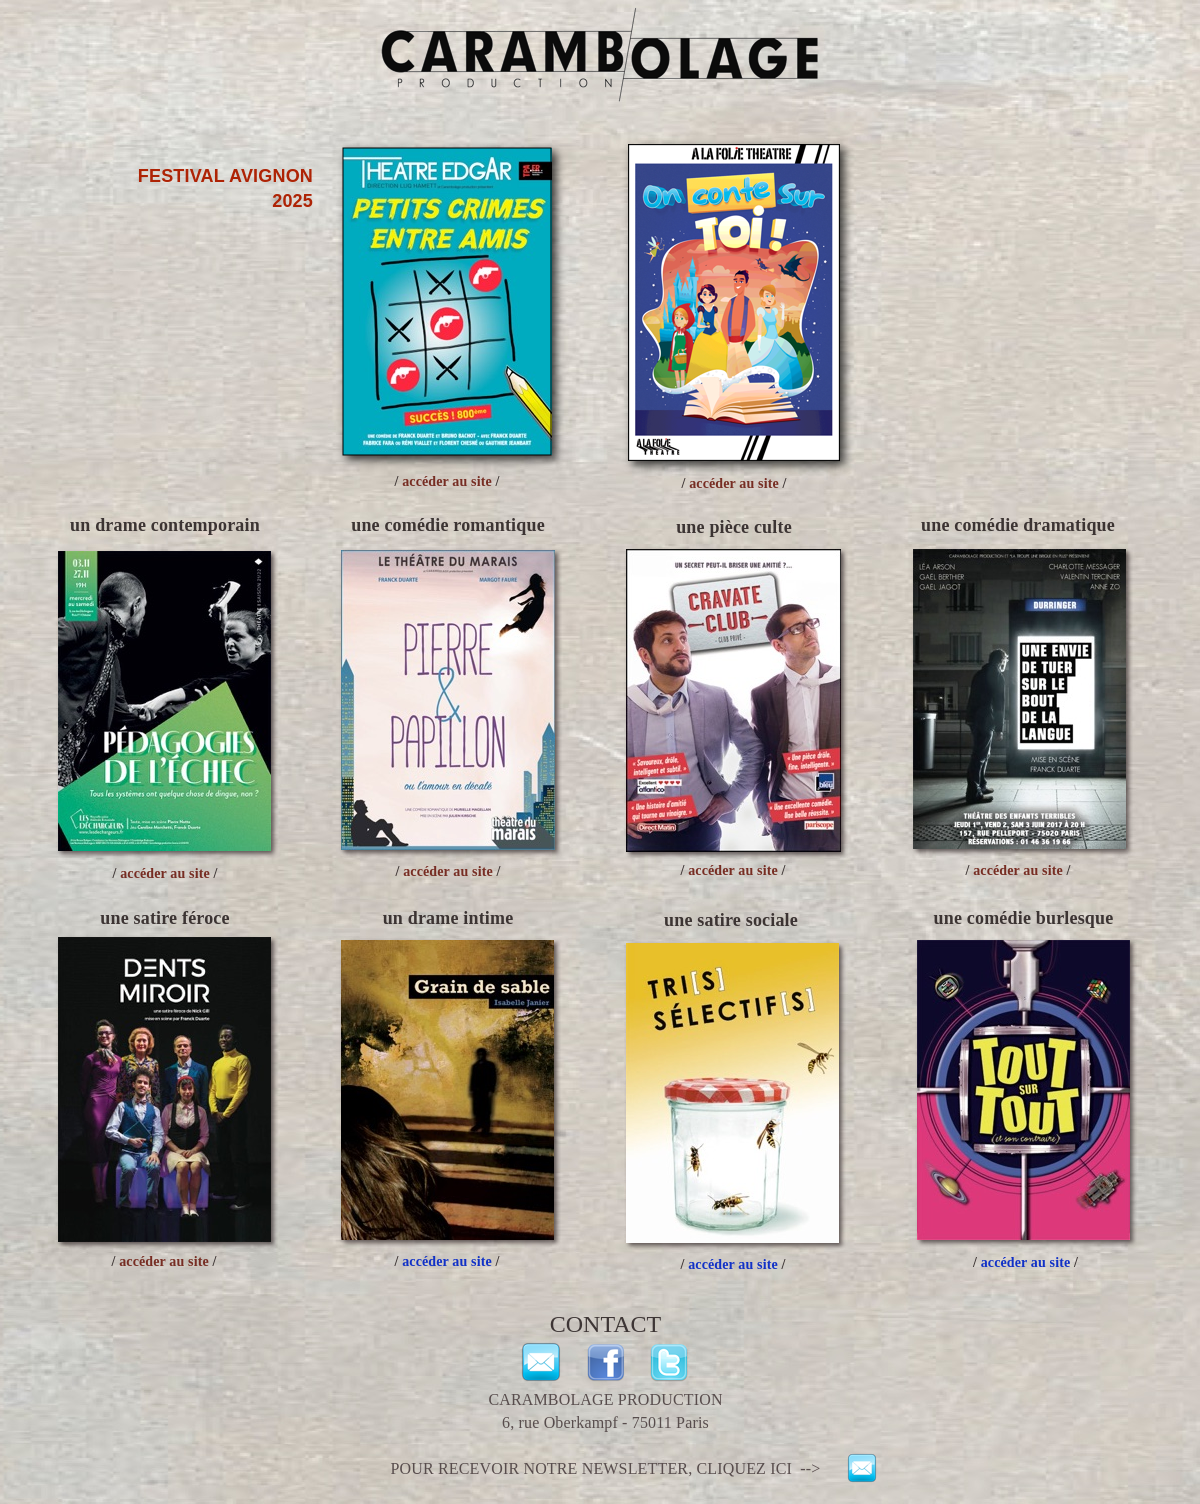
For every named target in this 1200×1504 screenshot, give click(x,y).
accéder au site (1026, 1262)
